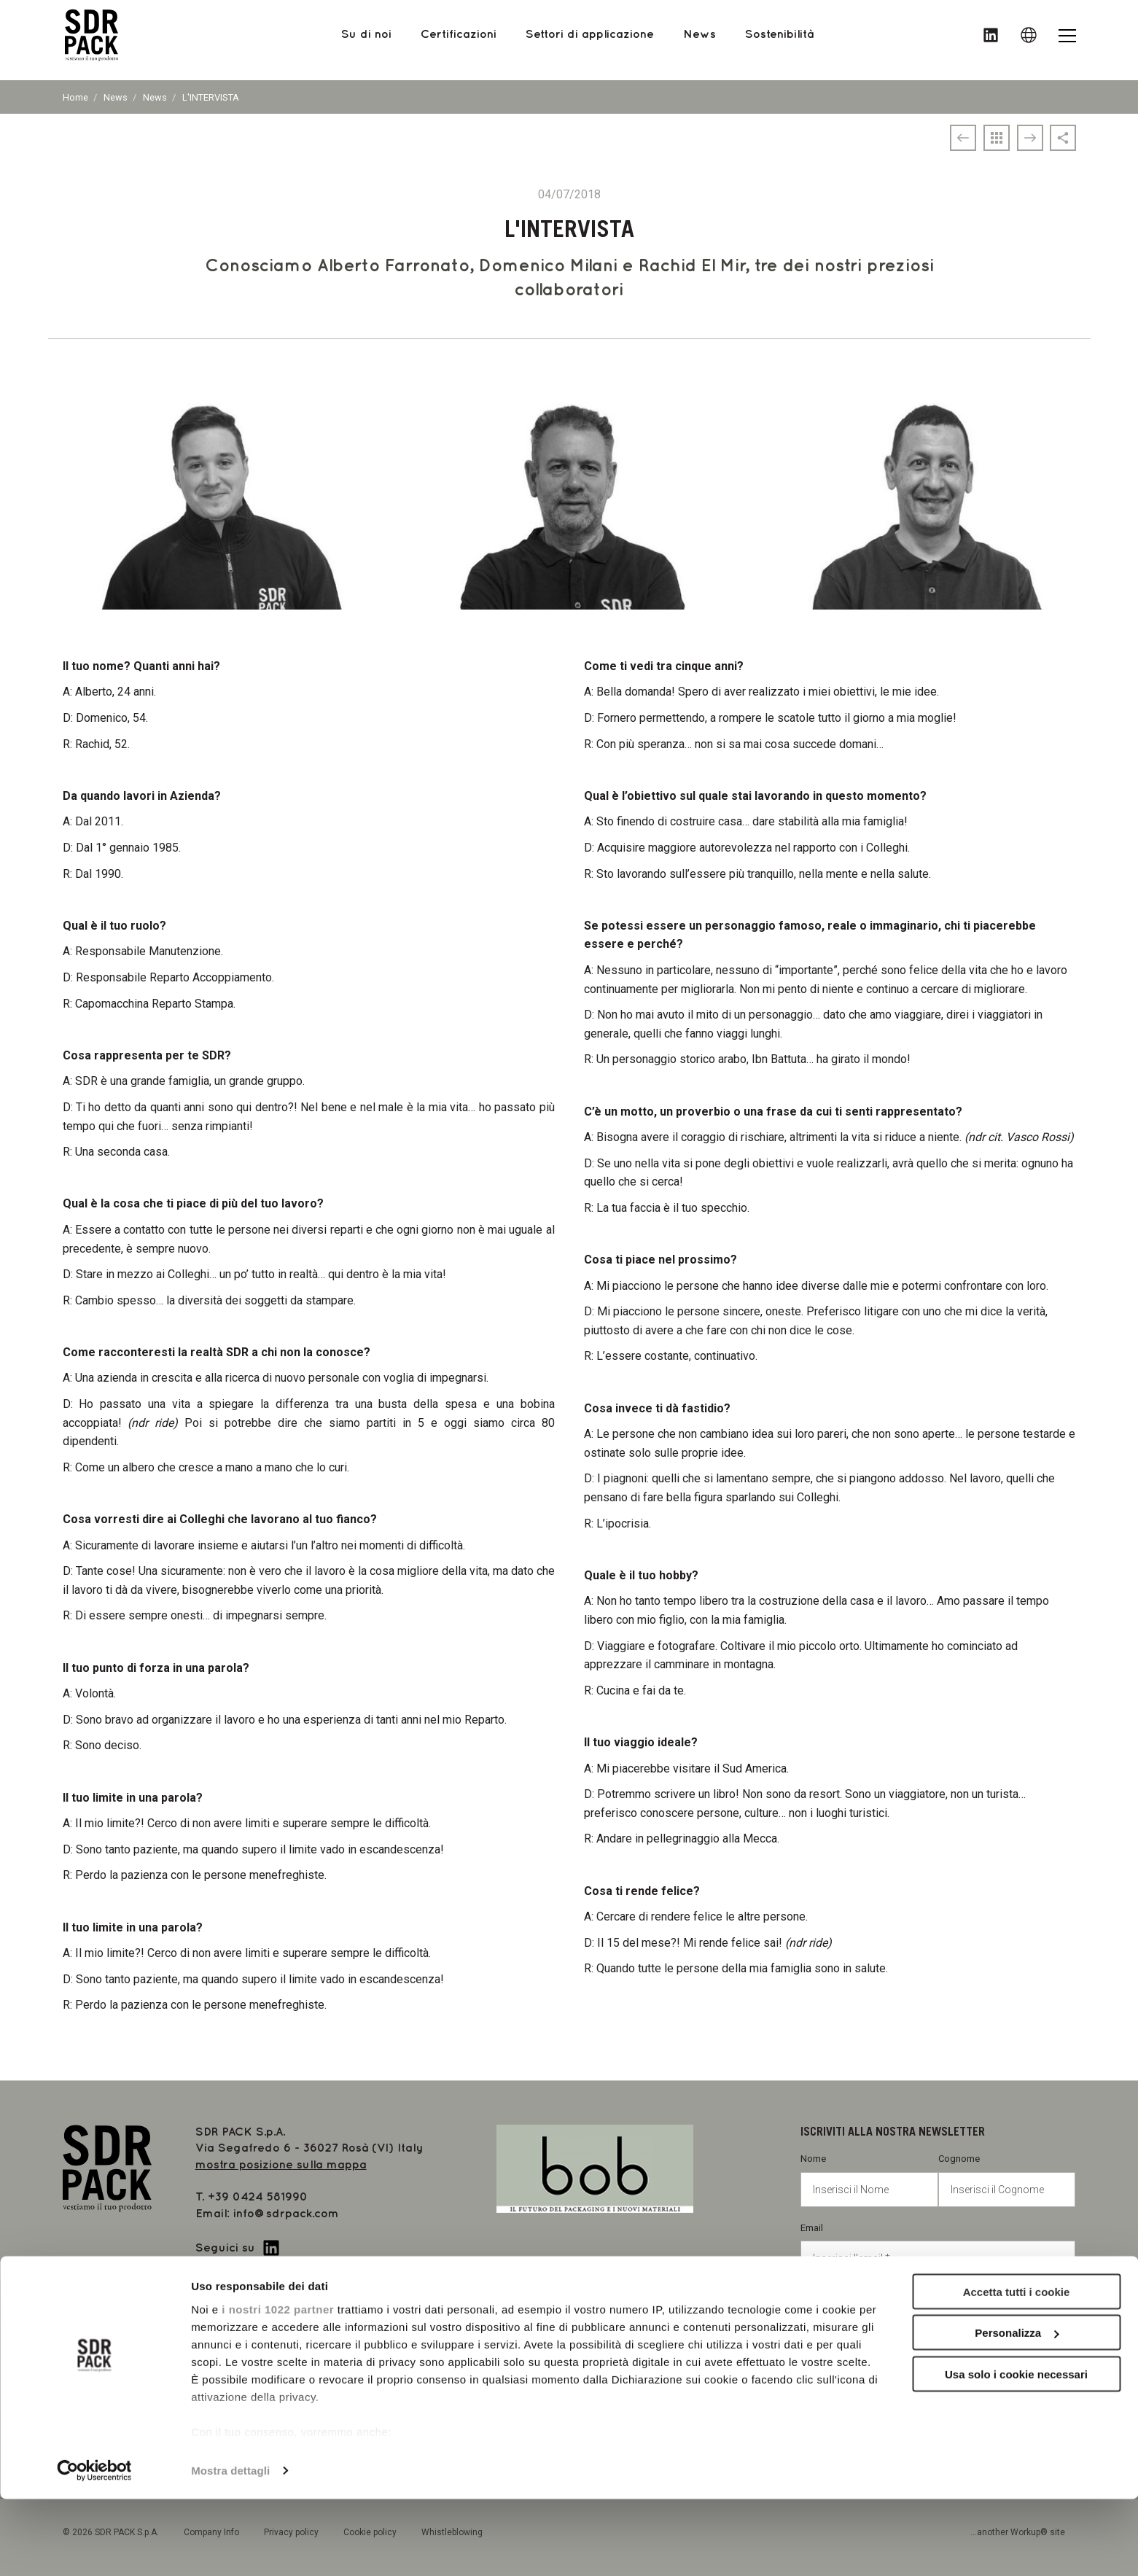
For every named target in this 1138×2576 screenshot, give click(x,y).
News (116, 97)
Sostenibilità (779, 39)
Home (75, 97)
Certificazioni (458, 39)
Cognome (1007, 2179)
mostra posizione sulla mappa (281, 2165)
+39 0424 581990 (258, 2197)
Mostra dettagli (230, 2547)
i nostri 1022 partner (278, 2386)
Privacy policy (858, 2308)
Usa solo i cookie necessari (1016, 2451)
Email (937, 2249)
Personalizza (1017, 2410)
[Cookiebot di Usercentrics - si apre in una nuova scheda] (94, 2548)
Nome (869, 2179)
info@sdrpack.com (286, 2214)
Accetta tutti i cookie (1016, 2368)
